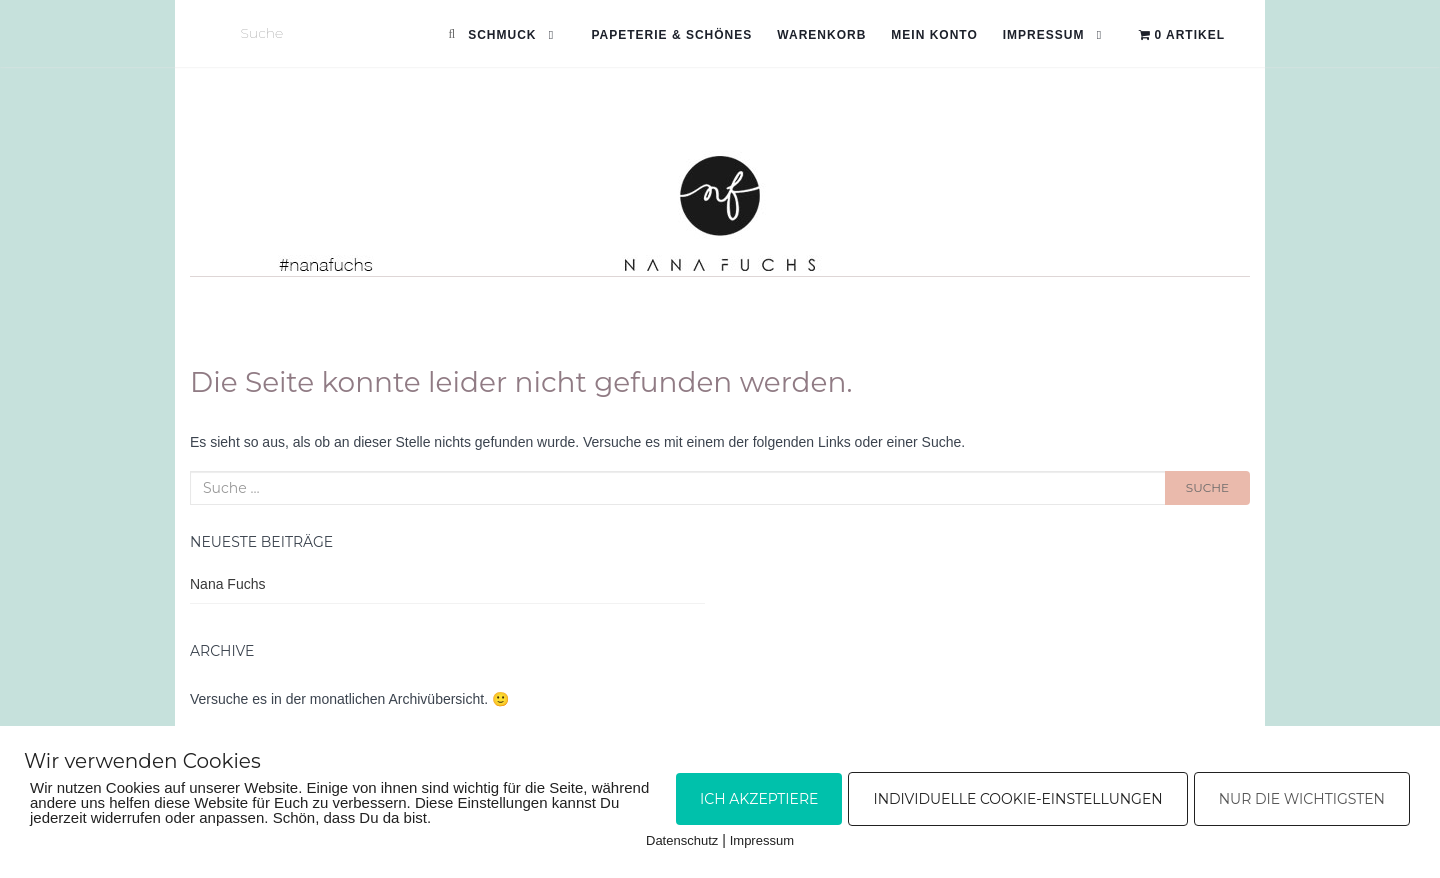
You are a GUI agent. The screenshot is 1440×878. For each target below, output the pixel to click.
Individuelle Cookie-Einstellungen (1017, 799)
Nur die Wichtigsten (1302, 799)
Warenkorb (821, 35)
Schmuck (502, 35)
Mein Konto (934, 35)
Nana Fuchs (227, 584)
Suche (1207, 487)
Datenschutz (682, 840)
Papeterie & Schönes (671, 35)
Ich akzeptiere (759, 799)
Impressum (1044, 35)
